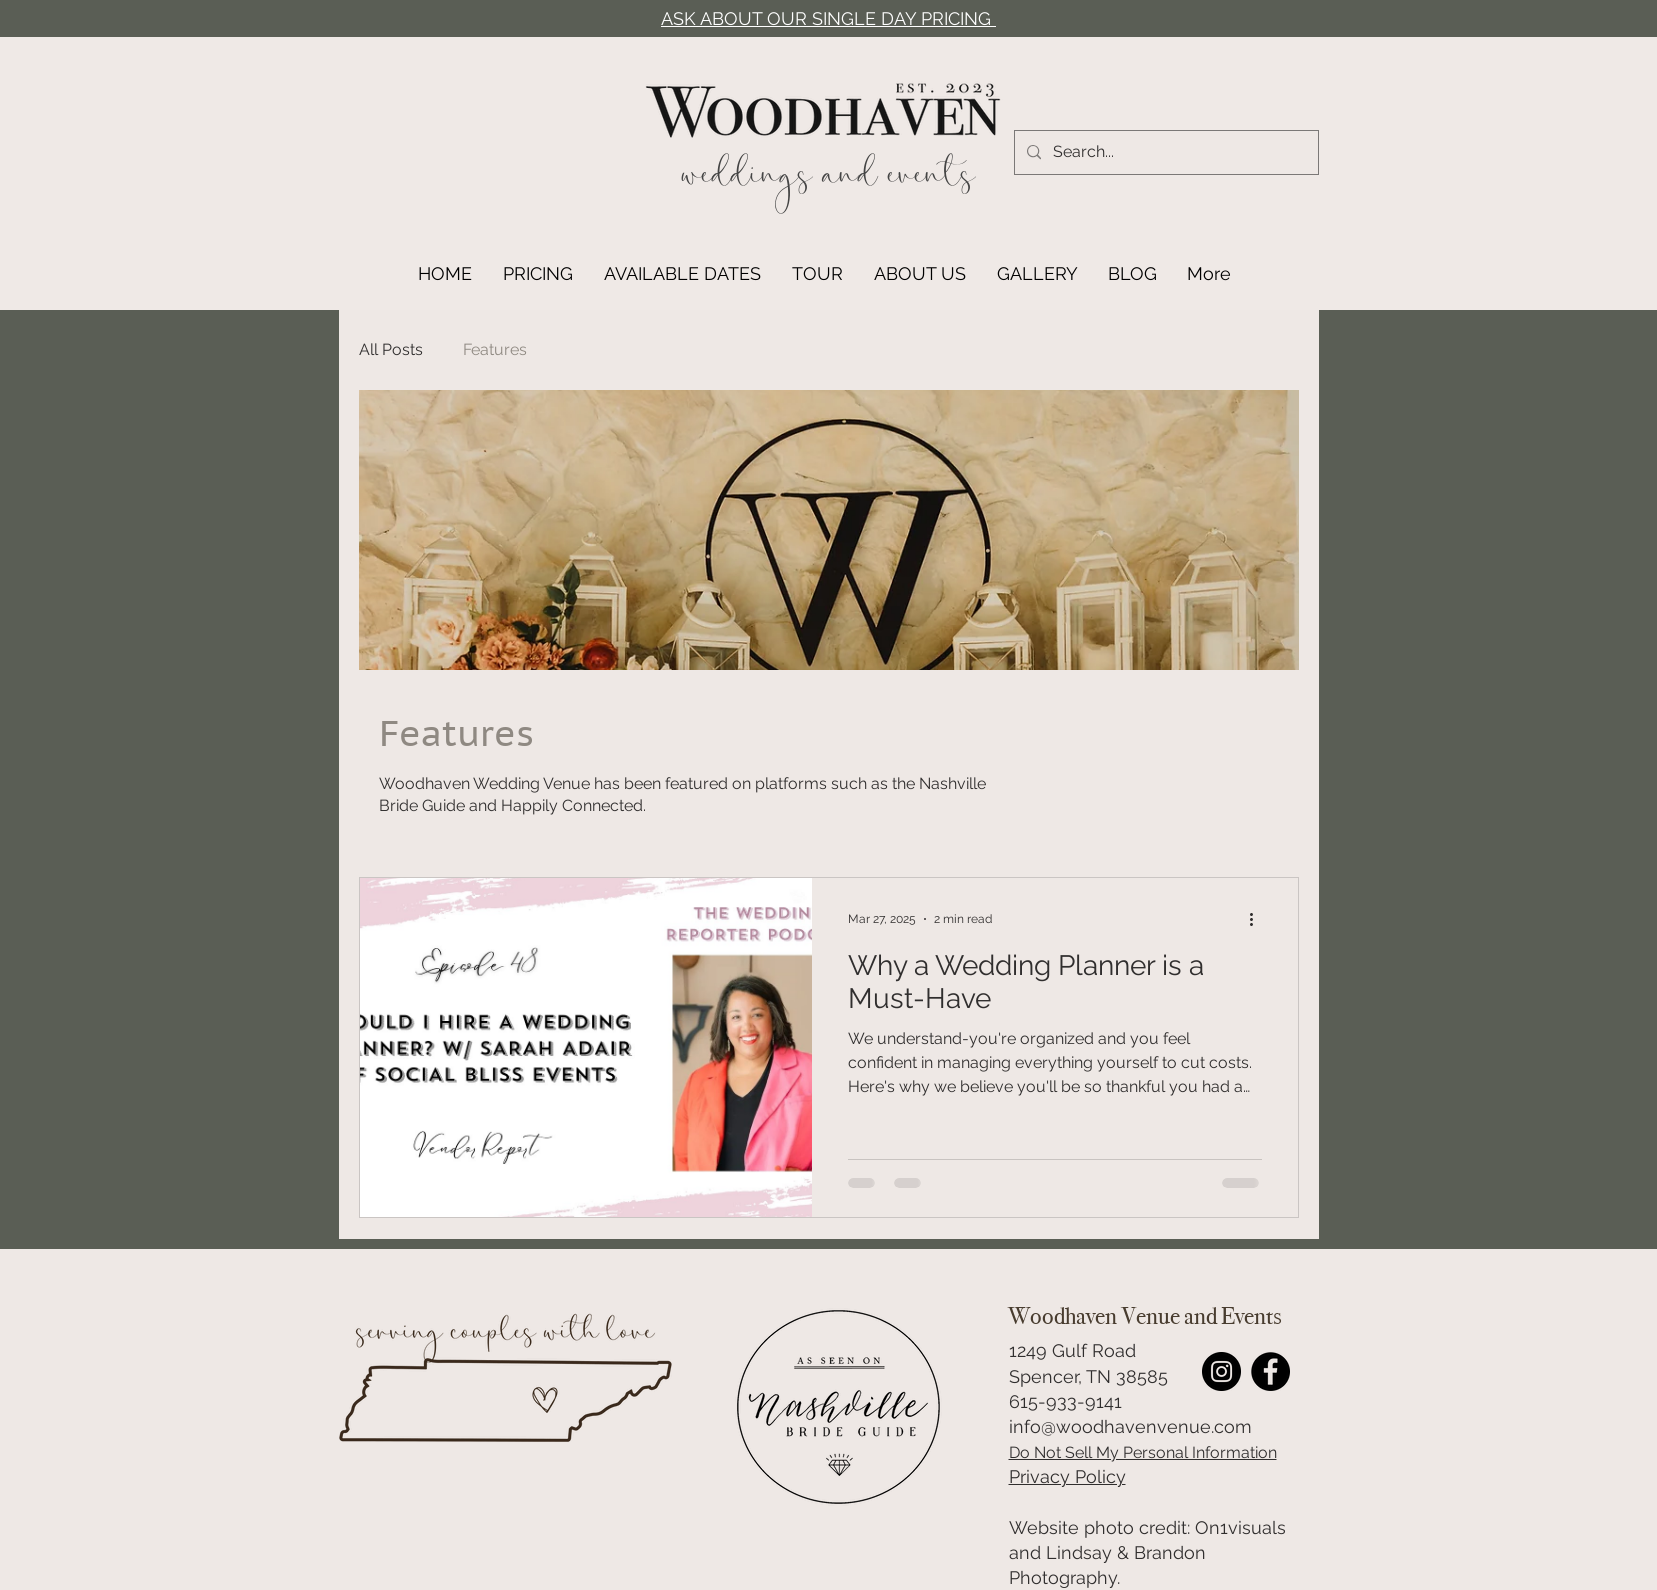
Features (495, 349)
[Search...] (1164, 152)
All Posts (391, 349)
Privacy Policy (1067, 1476)
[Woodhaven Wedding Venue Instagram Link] (1221, 1371)
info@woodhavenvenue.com (1130, 1426)
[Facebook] (1270, 1371)
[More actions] (1259, 919)
